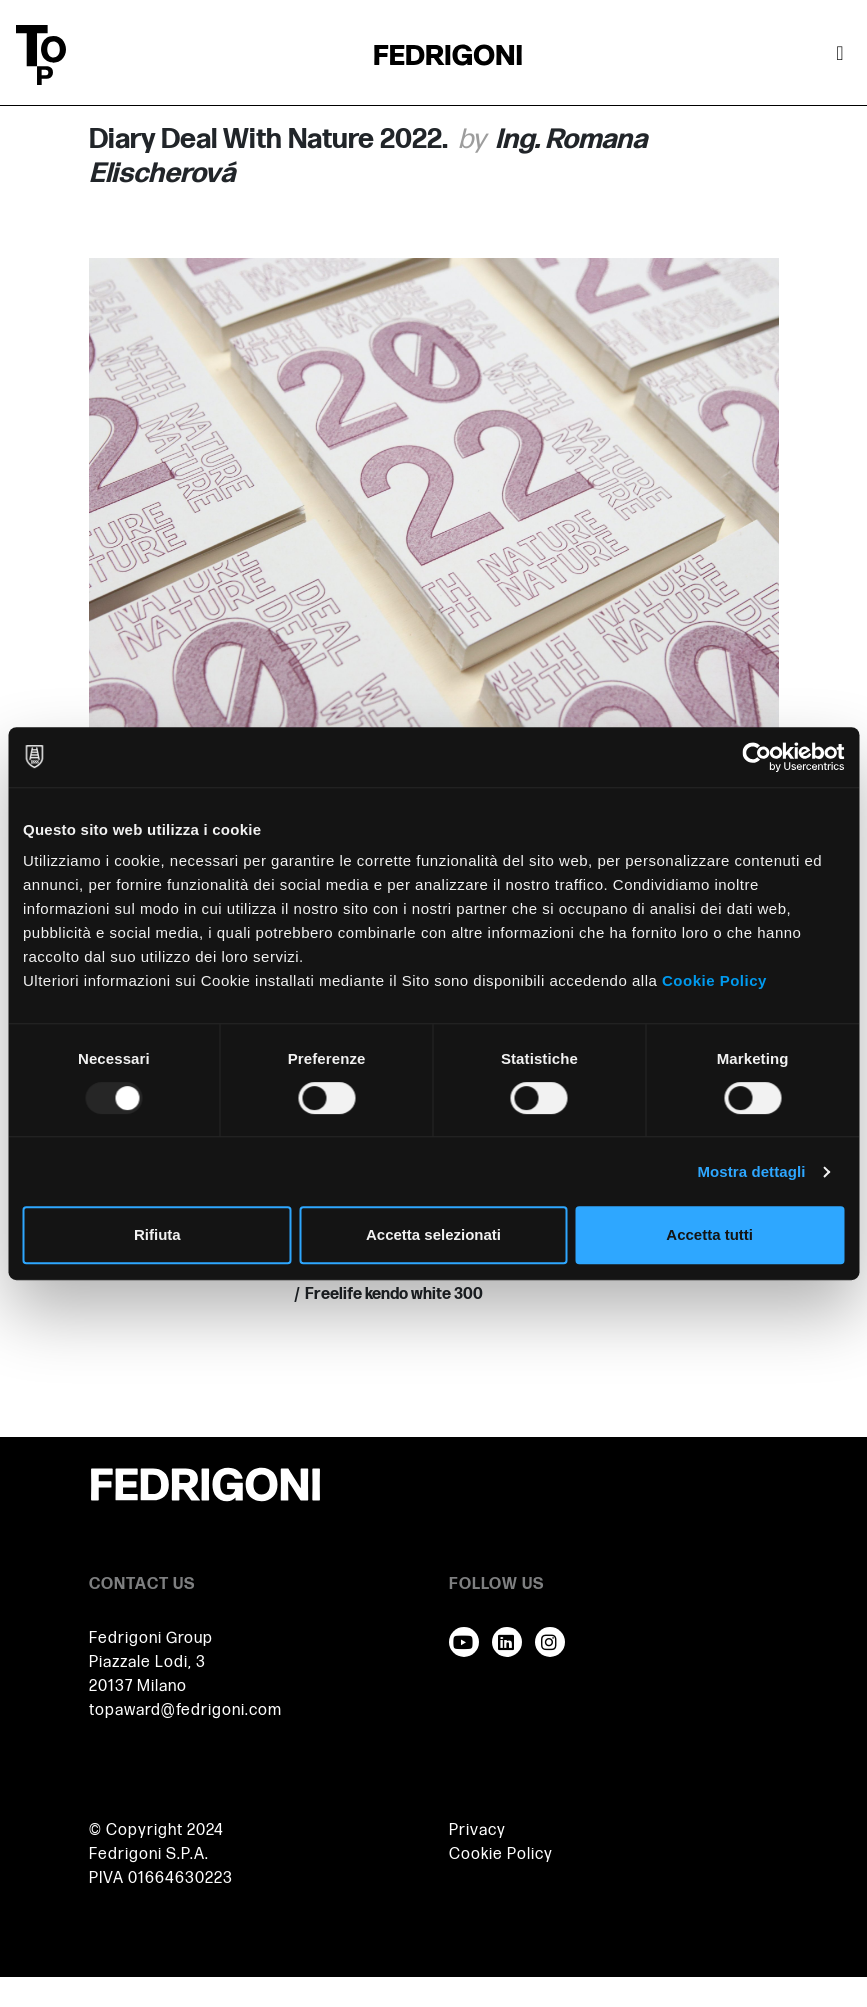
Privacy (477, 1830)
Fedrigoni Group (151, 1638)
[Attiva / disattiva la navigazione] (840, 55)
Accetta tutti (709, 1234)
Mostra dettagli (751, 1171)
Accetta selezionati (433, 1234)
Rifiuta (157, 1234)
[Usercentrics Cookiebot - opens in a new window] (756, 757)
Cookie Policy (714, 980)
